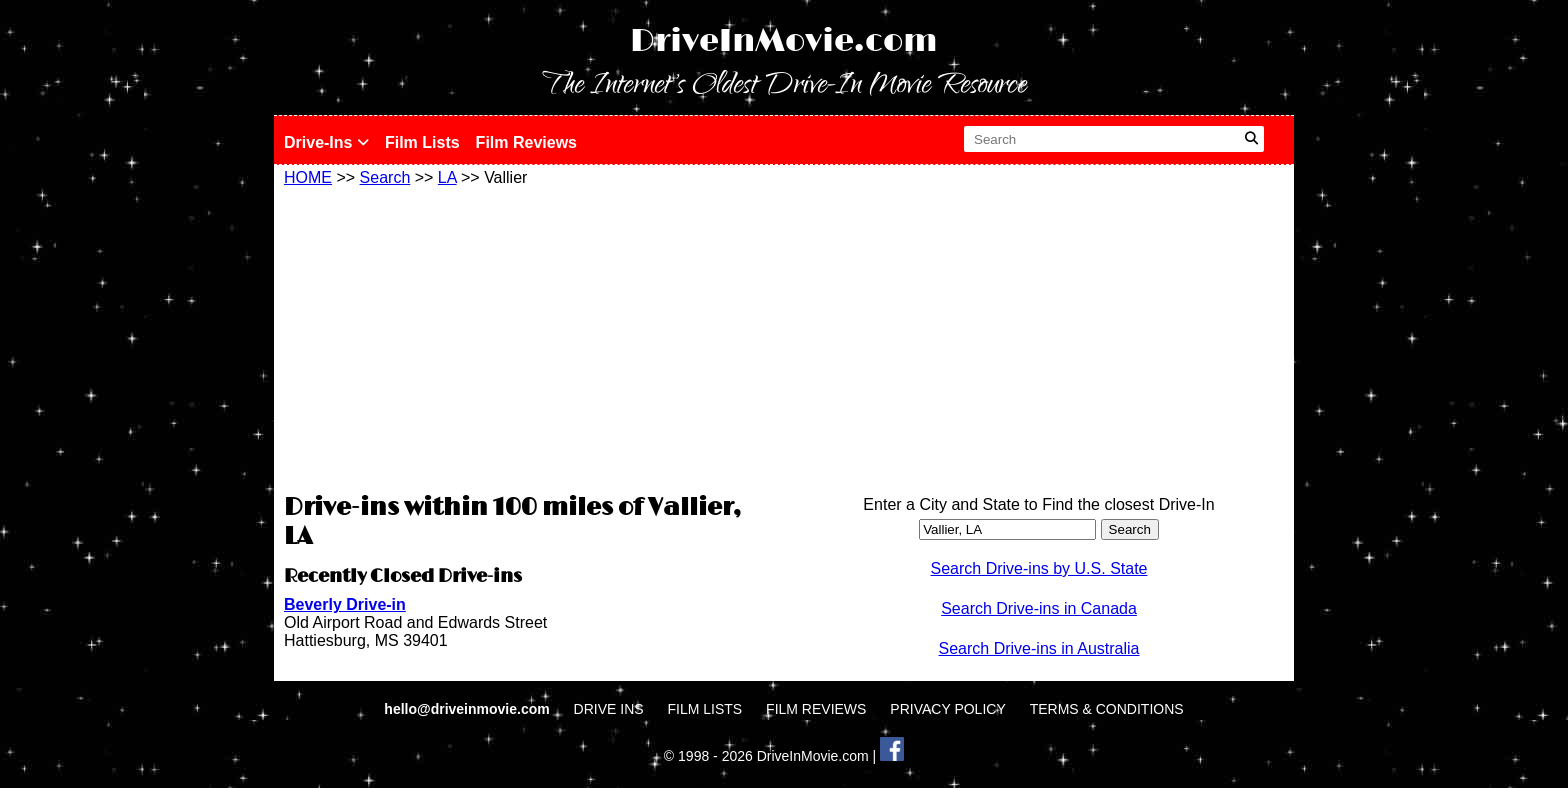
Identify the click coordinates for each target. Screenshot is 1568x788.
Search (385, 177)
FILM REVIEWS (816, 709)
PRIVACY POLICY (947, 709)
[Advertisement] (529, 337)
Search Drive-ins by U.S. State (1039, 568)
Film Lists (422, 142)
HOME (308, 177)
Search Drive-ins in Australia (1039, 648)
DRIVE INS (609, 709)
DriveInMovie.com (784, 41)
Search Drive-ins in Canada (1039, 608)
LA (447, 177)
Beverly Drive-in (345, 604)
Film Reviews (526, 142)
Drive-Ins (326, 142)
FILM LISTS (705, 709)
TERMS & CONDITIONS (1107, 709)
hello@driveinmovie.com (468, 709)
